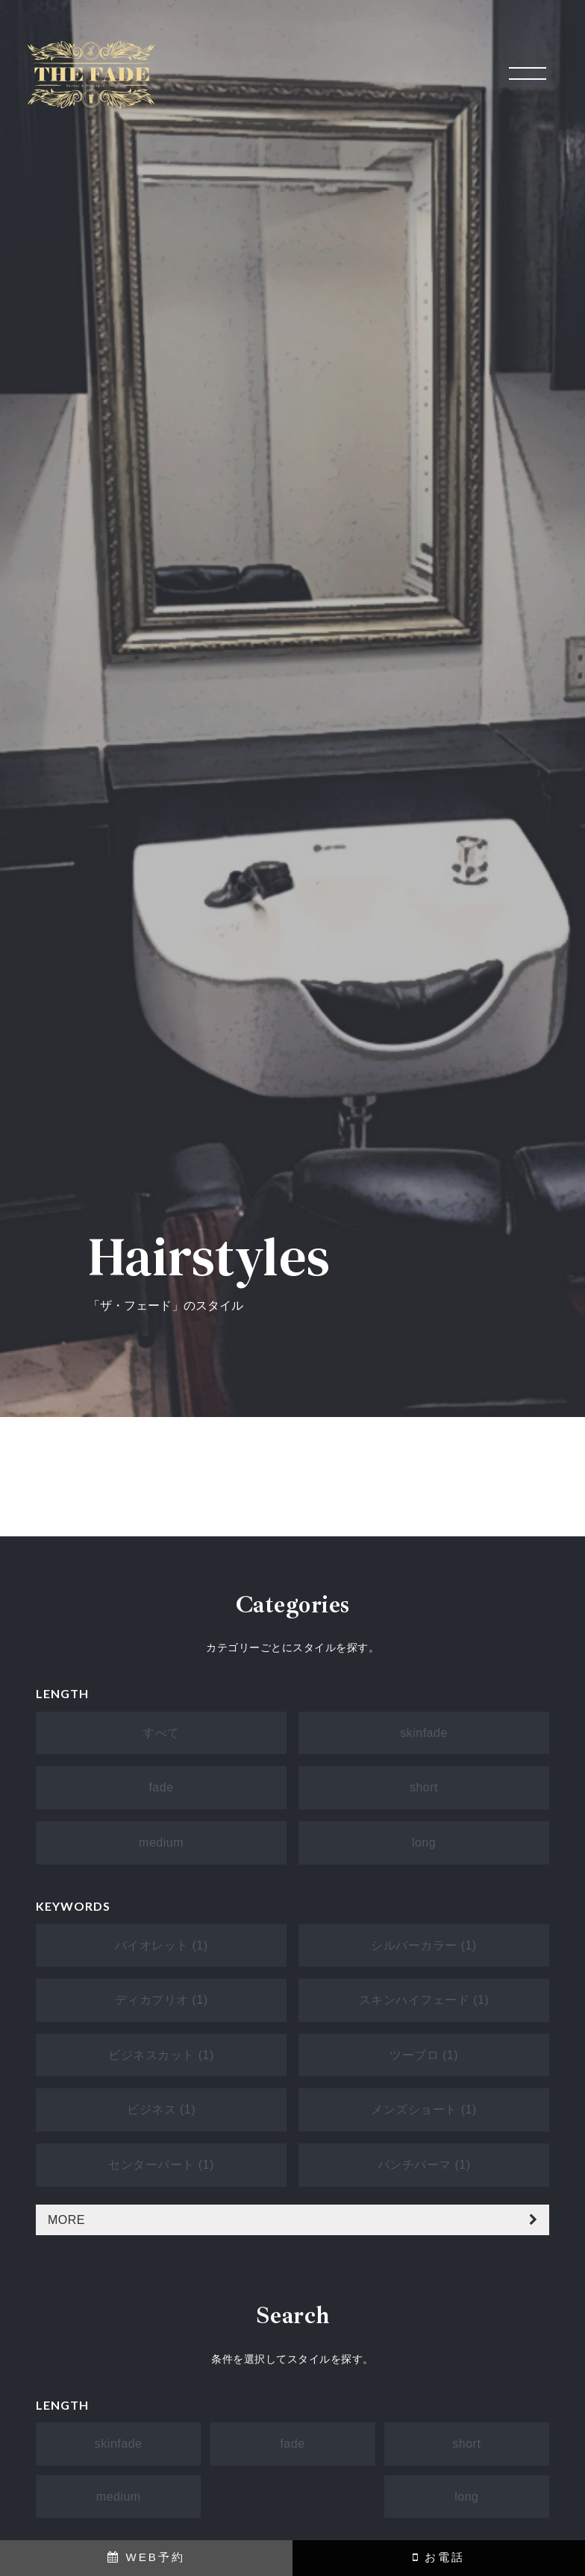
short (424, 1787)
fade (160, 1787)
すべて (161, 1733)
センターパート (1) (161, 2164)
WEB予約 (145, 2557)
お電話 (439, 2557)
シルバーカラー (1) (424, 1945)
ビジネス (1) (161, 2109)
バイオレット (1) (161, 1945)
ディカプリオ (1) (161, 2000)
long (424, 1842)
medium (161, 1842)
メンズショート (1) (424, 2109)
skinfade (424, 1733)
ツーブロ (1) (424, 2055)
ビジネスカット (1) (161, 2055)
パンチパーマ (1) (424, 2164)
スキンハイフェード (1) (424, 2000)
